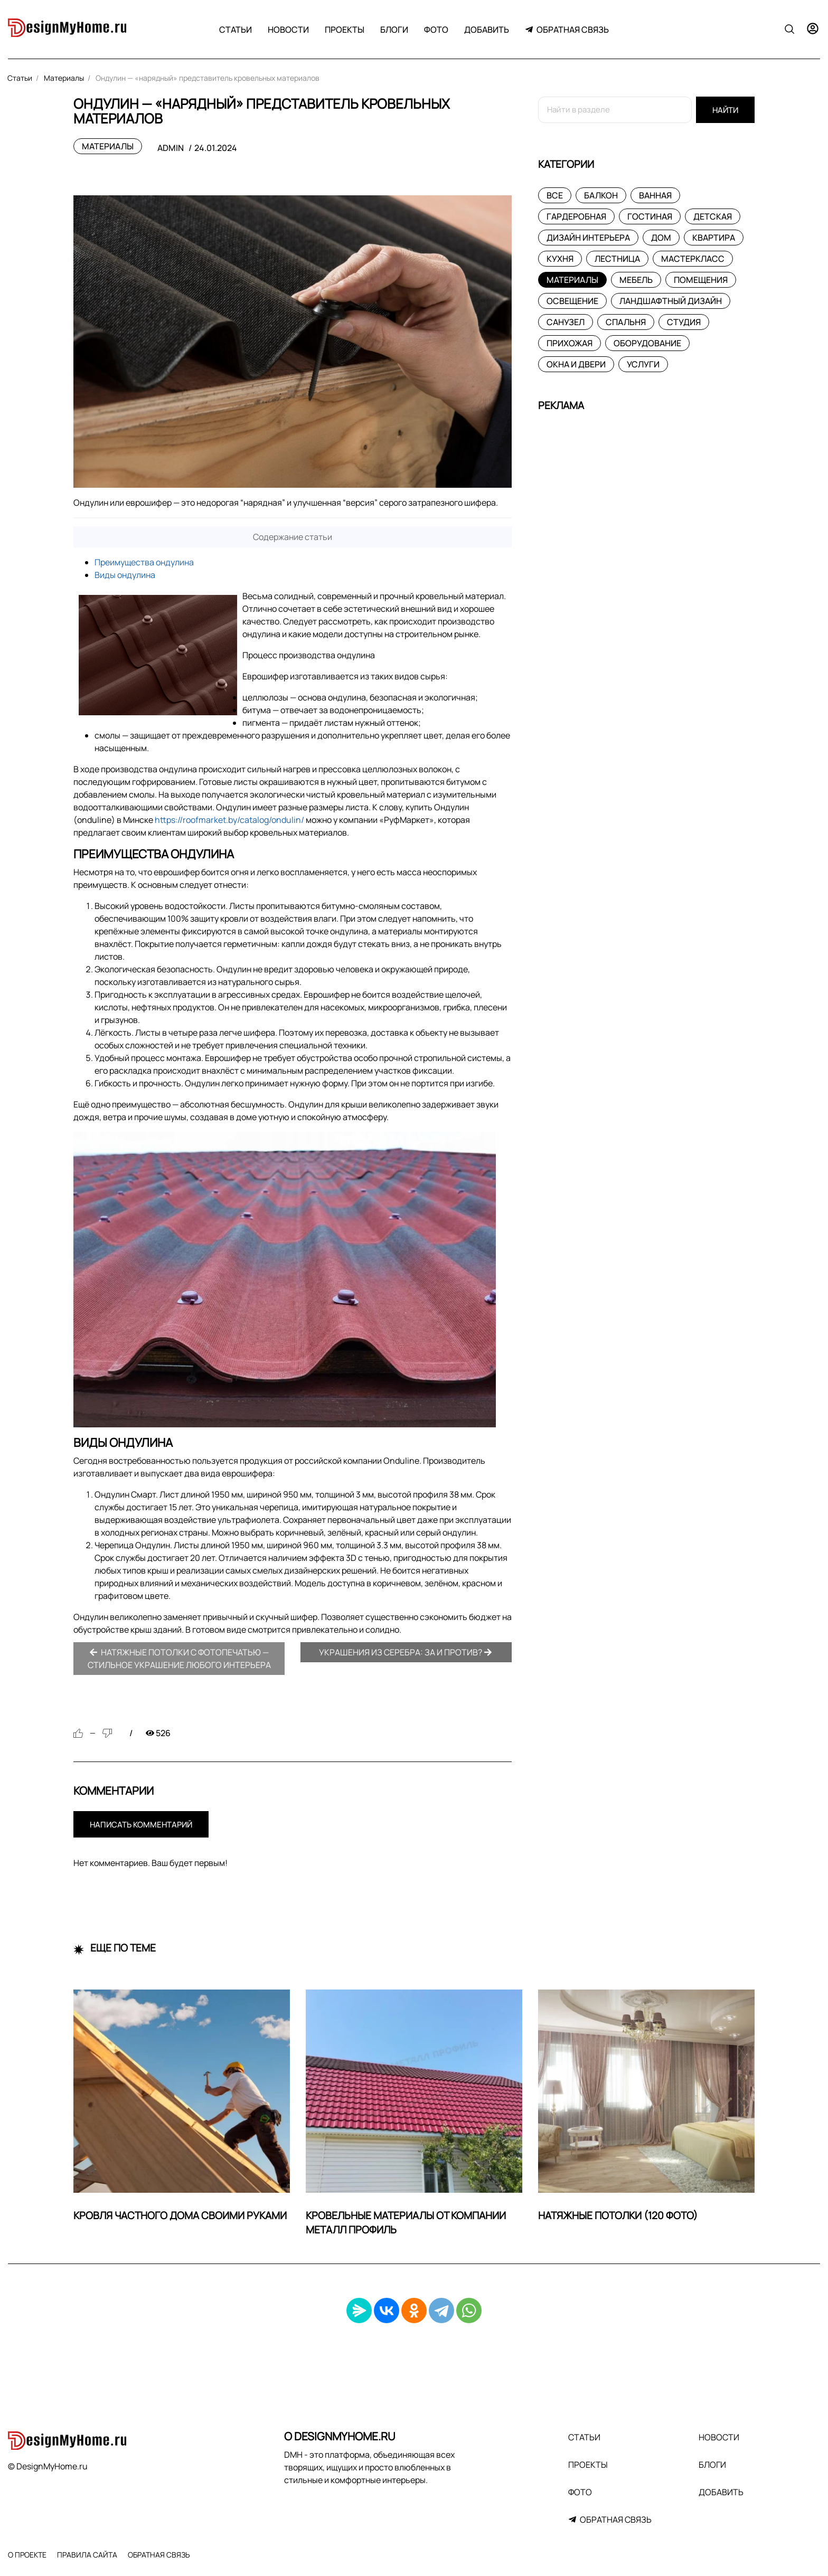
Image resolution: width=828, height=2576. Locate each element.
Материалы (108, 146)
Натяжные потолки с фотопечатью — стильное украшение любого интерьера (179, 1658)
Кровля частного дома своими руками (180, 2215)
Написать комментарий (141, 1824)
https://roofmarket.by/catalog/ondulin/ (229, 820)
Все (555, 195)
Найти (725, 110)
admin (170, 148)
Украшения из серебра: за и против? (405, 1652)
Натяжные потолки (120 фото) (618, 2215)
